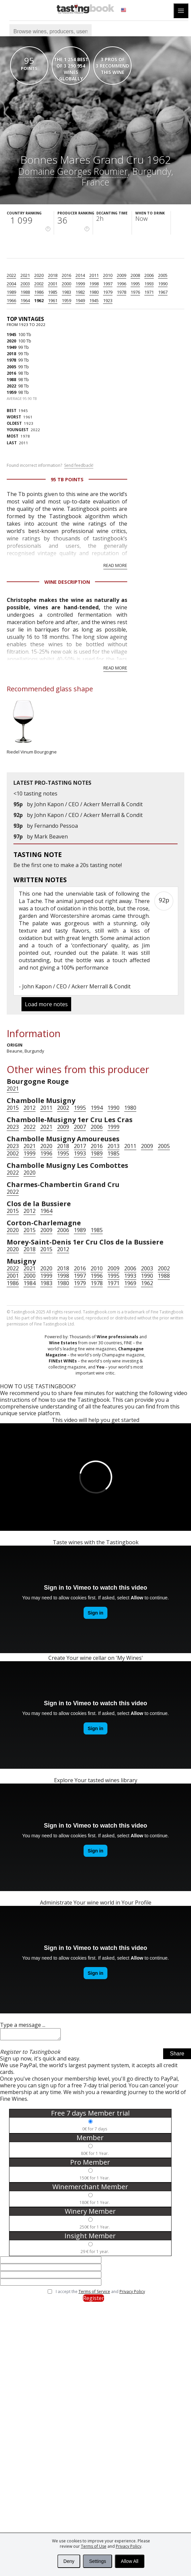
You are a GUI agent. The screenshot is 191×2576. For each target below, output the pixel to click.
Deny (69, 2561)
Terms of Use (93, 2546)
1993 (149, 284)
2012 (29, 1107)
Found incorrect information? (50, 465)
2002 (39, 284)
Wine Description (67, 582)
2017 (80, 1146)
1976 (135, 292)
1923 (107, 300)
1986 (39, 292)
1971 (149, 292)
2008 (135, 275)
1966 (11, 300)
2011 (94, 275)
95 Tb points (67, 479)
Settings (97, 2561)
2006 (149, 275)
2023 (13, 1127)
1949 (80, 300)
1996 (121, 284)
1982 (80, 292)
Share (177, 2055)
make (67, 865)
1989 (11, 292)
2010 (107, 275)
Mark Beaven (51, 836)
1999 (80, 284)
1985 (52, 292)
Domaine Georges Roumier (73, 171)
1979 (107, 292)
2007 (80, 1127)
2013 (113, 1146)
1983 (66, 292)
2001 (52, 284)
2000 (66, 284)
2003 (25, 284)
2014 (80, 275)
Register (93, 2300)
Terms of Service (94, 2293)
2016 (66, 275)
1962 (39, 300)
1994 (97, 1107)
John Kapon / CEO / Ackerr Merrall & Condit (88, 804)
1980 (94, 292)
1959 (66, 300)
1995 (135, 284)
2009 (121, 275)
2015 (13, 1107)
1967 (163, 292)
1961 (52, 300)
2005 (163, 275)
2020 (39, 275)
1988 (25, 292)
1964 (25, 300)
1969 (130, 1283)
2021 (25, 275)
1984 (29, 1283)
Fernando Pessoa (56, 825)
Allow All (129, 2561)
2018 (52, 275)
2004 (11, 284)
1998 (94, 284)
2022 (11, 275)
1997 (107, 284)
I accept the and (100, 2293)
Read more (115, 565)
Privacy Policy (128, 2546)
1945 (94, 300)
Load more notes (46, 1004)
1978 (121, 292)
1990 (163, 284)
